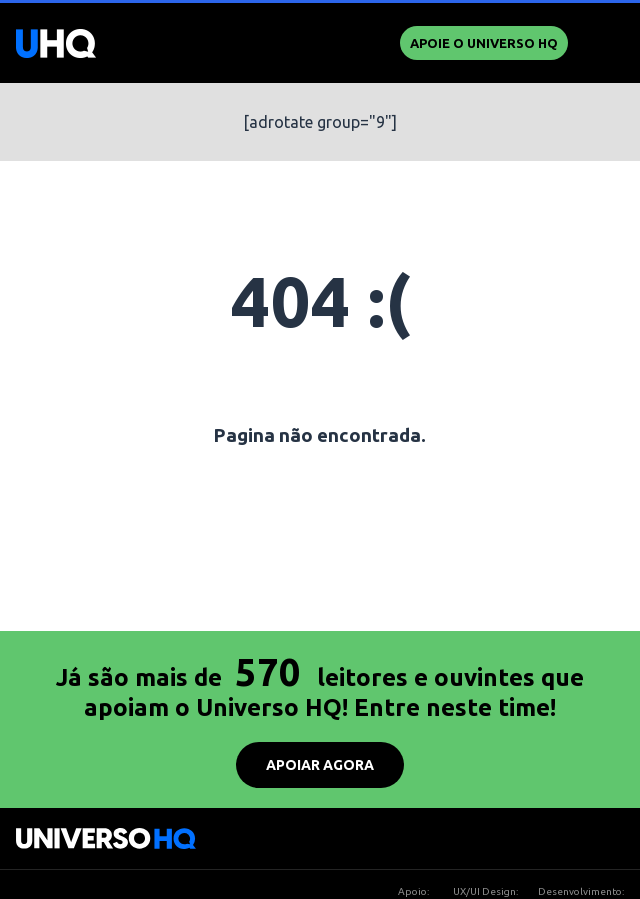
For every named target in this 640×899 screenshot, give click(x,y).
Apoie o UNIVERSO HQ (484, 43)
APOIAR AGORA (320, 765)
